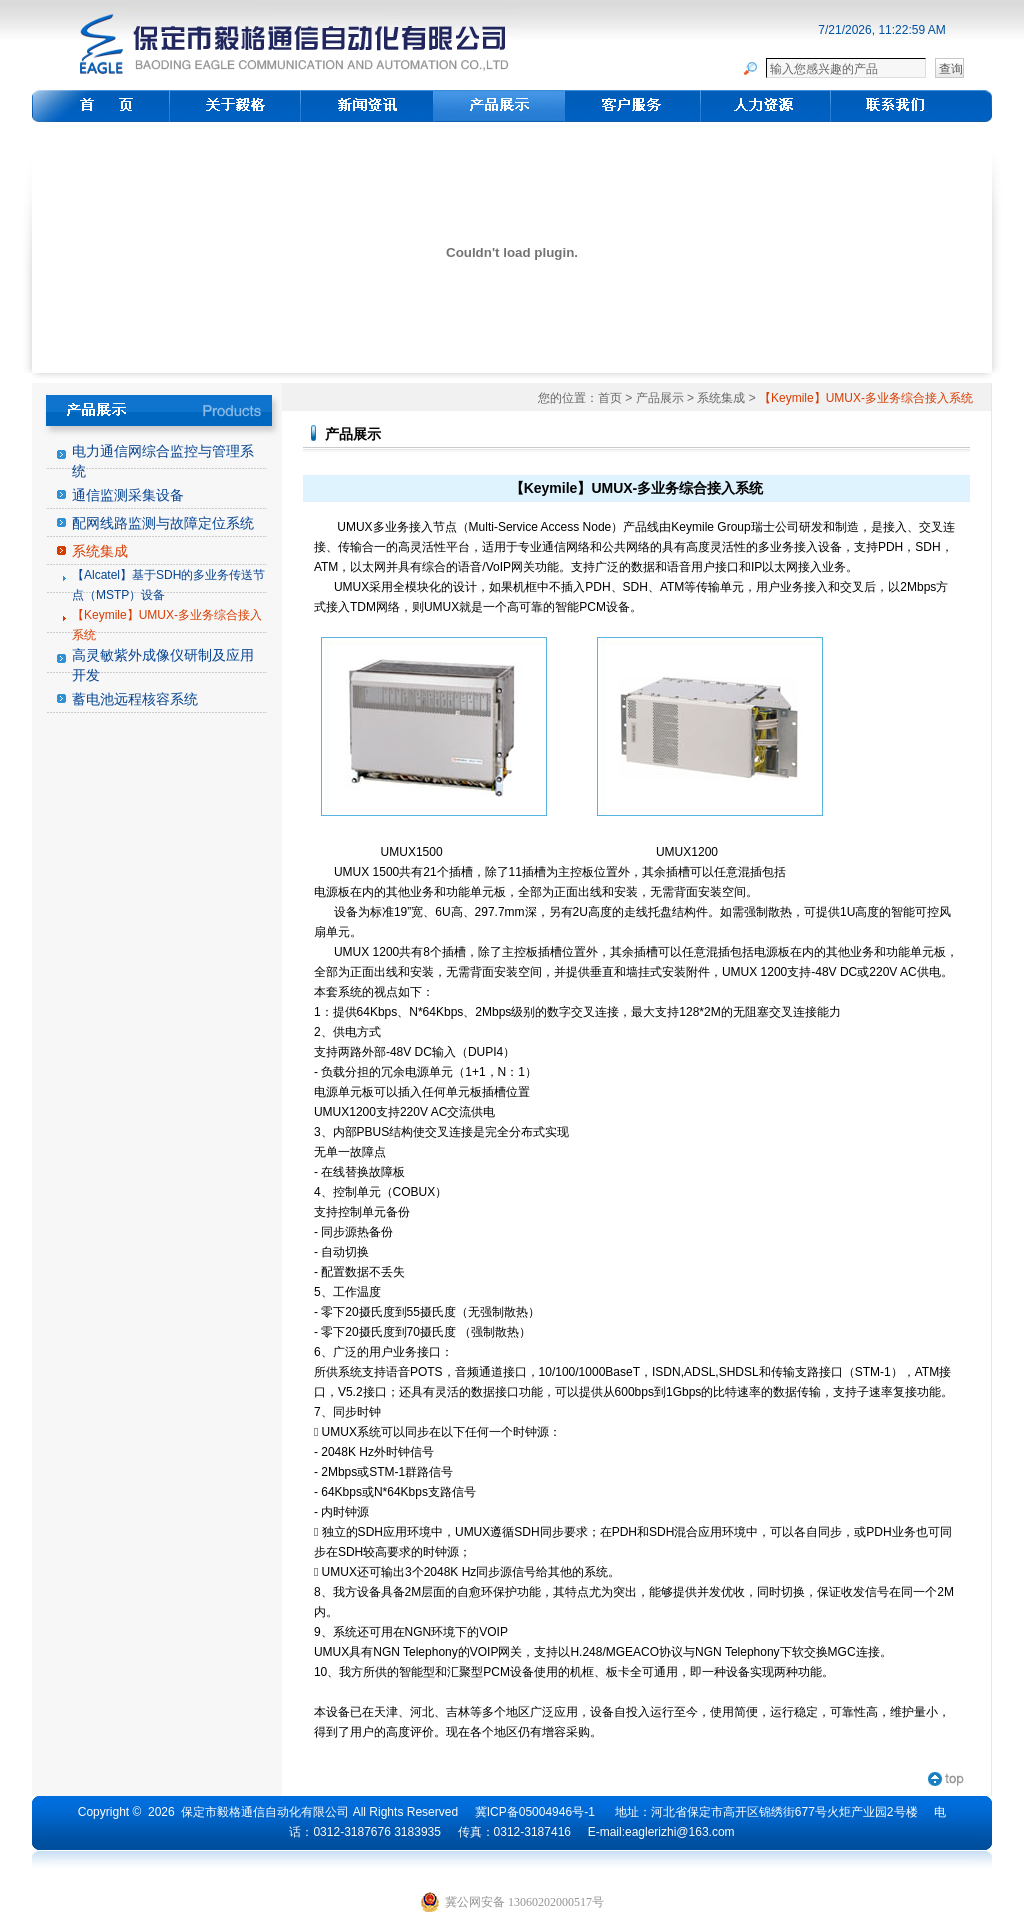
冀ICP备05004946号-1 (535, 1812)
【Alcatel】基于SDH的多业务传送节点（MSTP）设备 (168, 585)
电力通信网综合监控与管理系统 (163, 461)
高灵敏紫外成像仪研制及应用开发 (163, 665)
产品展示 (660, 398)
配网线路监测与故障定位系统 (163, 523)
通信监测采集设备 (128, 495)
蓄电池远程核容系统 (135, 699)
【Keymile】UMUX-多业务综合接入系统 (167, 625)
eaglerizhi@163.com (680, 1832)
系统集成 (100, 551)
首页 (610, 398)
